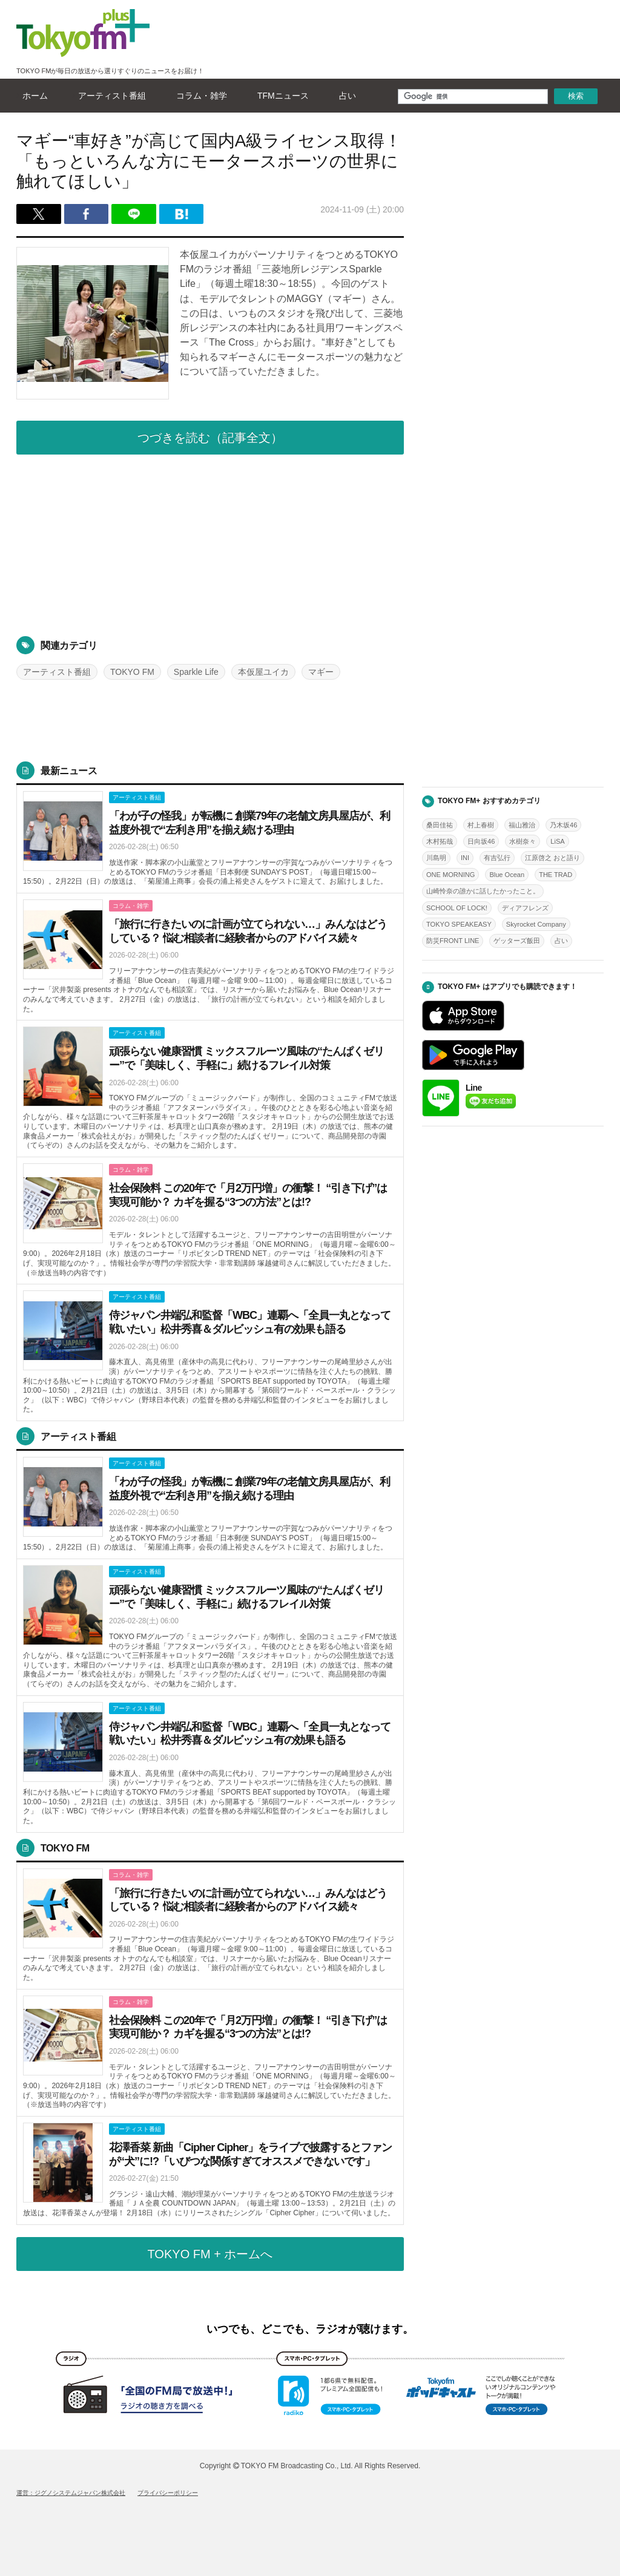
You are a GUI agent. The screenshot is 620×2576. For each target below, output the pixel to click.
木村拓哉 (439, 841)
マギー (321, 672)
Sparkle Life (196, 672)
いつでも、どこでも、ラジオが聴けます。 (310, 2329)
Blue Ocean (506, 874)
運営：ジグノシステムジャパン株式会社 (70, 2492)
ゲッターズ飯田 (516, 940)
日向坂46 (481, 841)
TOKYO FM (132, 672)
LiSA (557, 841)
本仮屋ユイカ (263, 672)
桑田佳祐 (439, 825)
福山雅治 (522, 825)
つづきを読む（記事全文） (210, 437)
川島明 (436, 857)
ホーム (32, 95)
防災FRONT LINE (452, 940)
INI (465, 857)
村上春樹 (480, 825)
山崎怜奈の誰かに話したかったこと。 (482, 891)
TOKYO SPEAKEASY (459, 924)
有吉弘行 (497, 857)
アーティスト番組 (109, 95)
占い (344, 95)
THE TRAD (555, 874)
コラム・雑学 (198, 95)
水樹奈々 (522, 841)
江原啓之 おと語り (552, 857)
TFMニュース (280, 95)
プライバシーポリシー (167, 2492)
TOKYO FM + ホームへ (210, 2254)
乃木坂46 (563, 825)
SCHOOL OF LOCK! (456, 908)
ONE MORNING (450, 874)
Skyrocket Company (536, 924)
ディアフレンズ (525, 908)
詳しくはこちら (210, 839)
